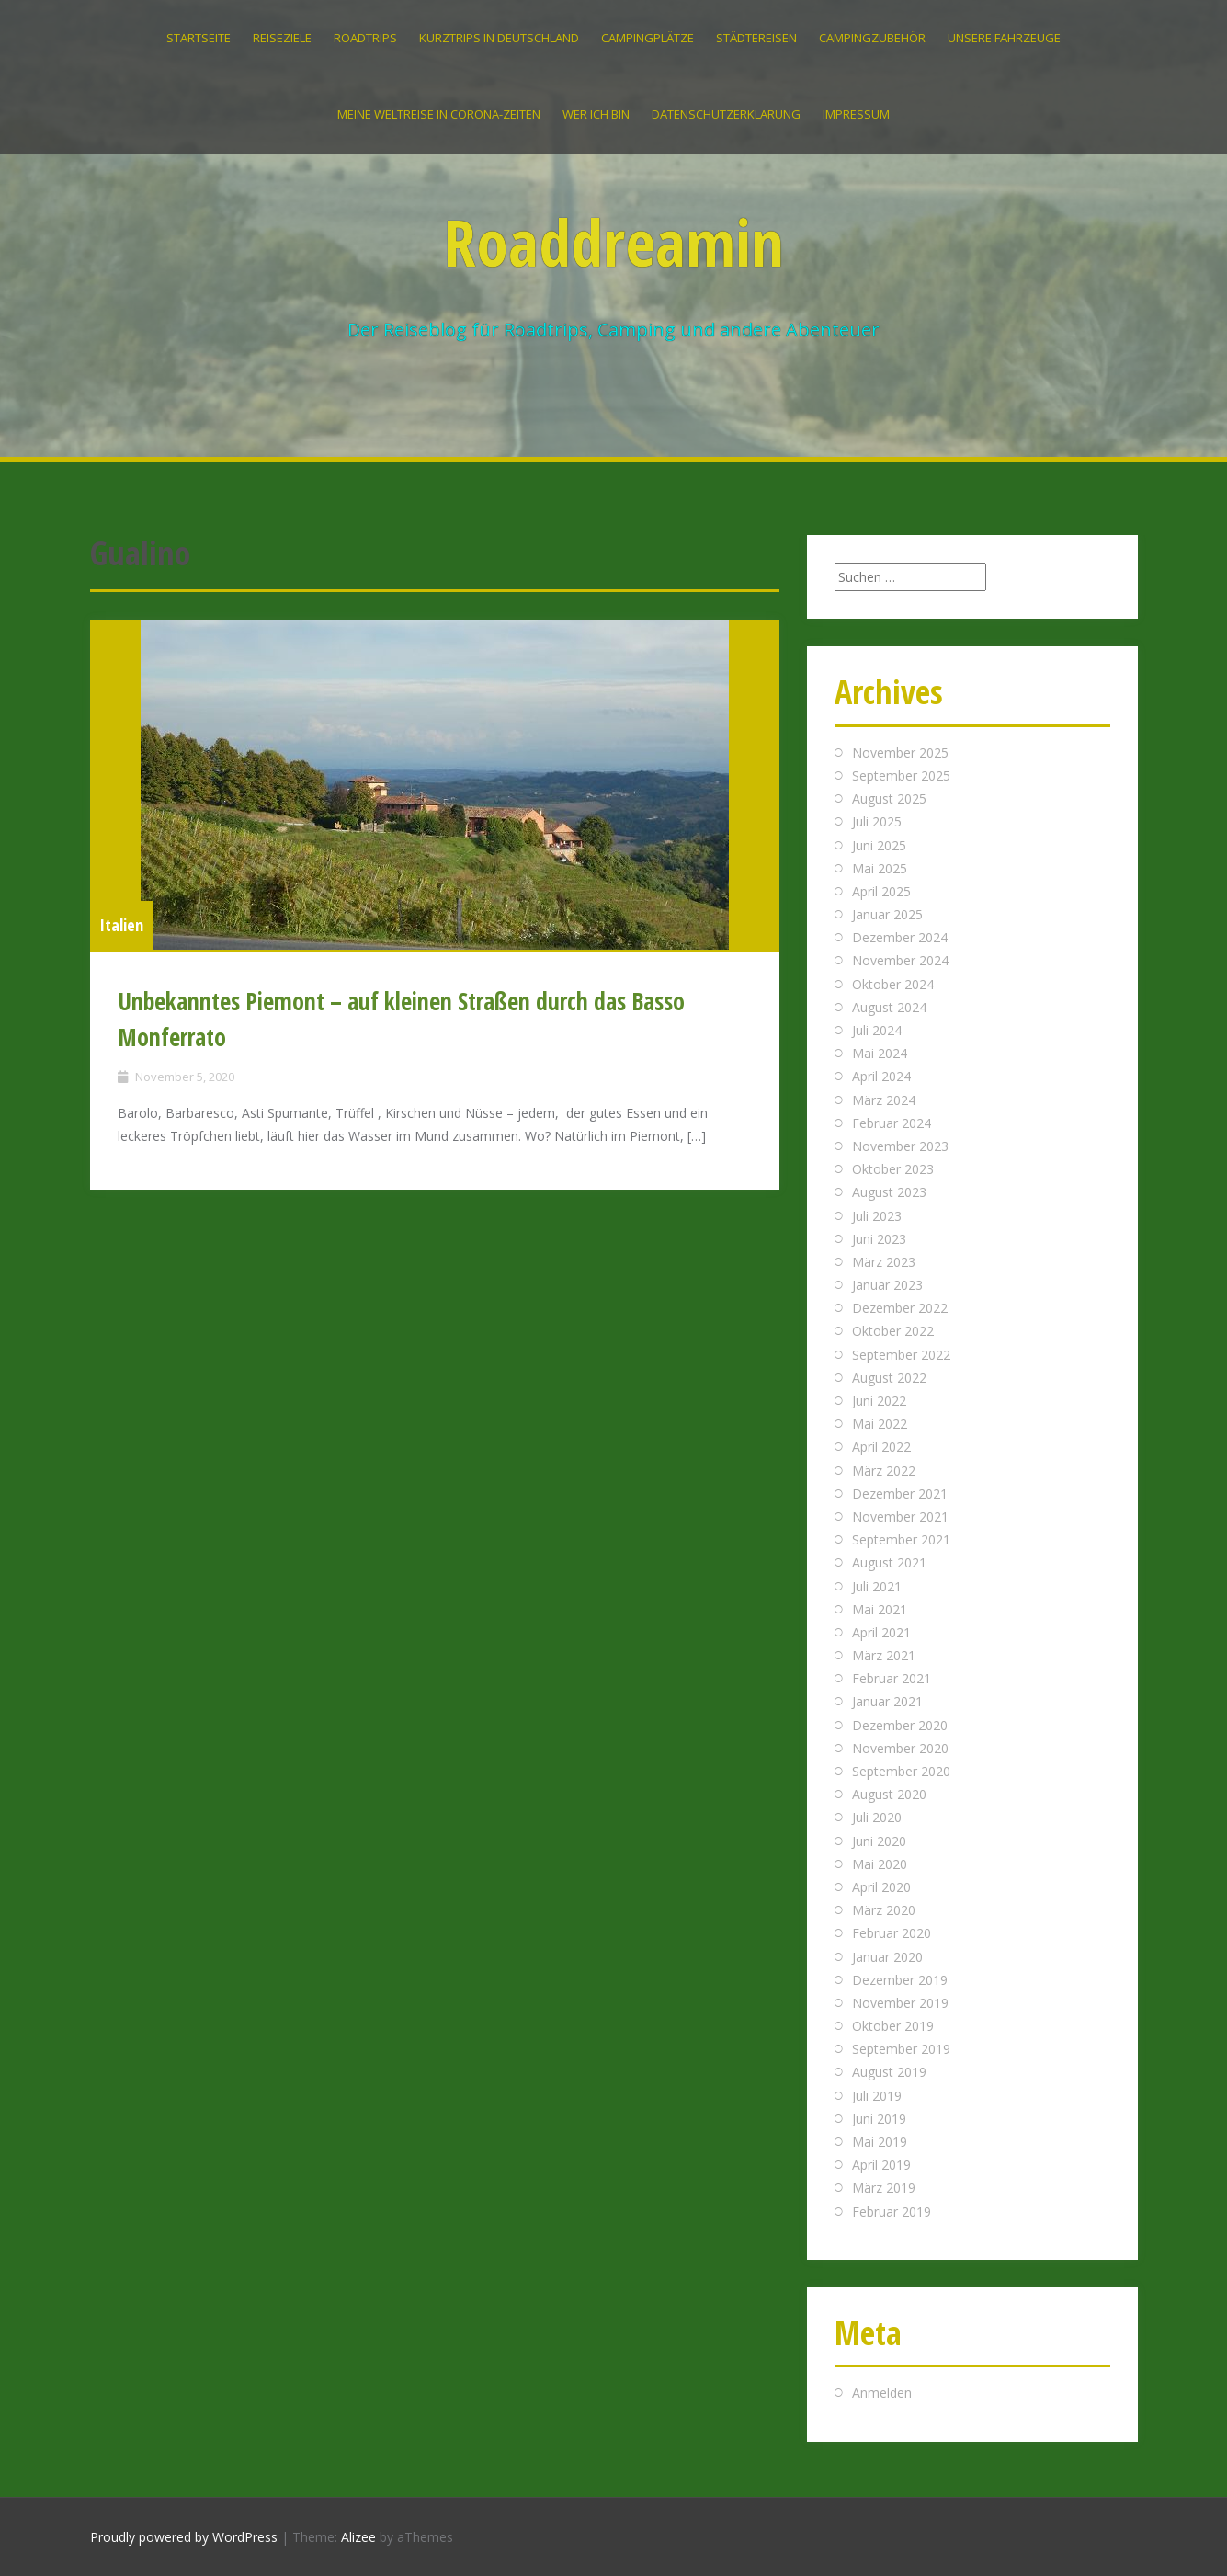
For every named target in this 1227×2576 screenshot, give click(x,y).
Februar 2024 (891, 1123)
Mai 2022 (879, 1423)
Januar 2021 (887, 1701)
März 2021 (883, 1655)
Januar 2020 (887, 1957)
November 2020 (900, 1748)
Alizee (358, 2537)
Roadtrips (365, 37)
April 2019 (881, 2164)
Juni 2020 (879, 1841)
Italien (121, 925)
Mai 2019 (879, 2141)
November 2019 (900, 2003)
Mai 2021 (879, 1609)
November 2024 (900, 960)
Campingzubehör (872, 37)
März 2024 (883, 1100)
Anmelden (882, 2392)
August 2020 (889, 1794)
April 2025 (881, 891)
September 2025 (901, 775)
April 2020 (881, 1887)
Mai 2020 (879, 1864)
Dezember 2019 (900, 1980)
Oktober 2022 (893, 1330)
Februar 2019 (891, 2211)
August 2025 (889, 798)
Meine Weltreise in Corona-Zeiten (438, 114)
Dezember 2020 (900, 1725)
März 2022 (883, 1470)
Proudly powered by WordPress (184, 2537)
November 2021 (900, 1516)
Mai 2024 (879, 1053)
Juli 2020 (877, 1817)
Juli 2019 (877, 2095)
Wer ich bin (596, 114)
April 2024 (881, 1076)
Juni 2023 (879, 1239)
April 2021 (881, 1632)
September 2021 (901, 1539)
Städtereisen (756, 37)
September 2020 (901, 1771)
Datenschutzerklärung (726, 114)
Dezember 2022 (900, 1307)
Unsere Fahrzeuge (1004, 37)
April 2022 (881, 1446)
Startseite (198, 37)
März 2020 (883, 1910)
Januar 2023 (887, 1285)
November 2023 (900, 1146)
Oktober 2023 (893, 1169)
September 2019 (901, 2048)
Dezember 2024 (900, 937)
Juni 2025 (879, 845)
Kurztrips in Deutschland (499, 37)
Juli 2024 (877, 1030)
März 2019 (883, 2187)
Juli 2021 (877, 1586)
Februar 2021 (891, 1678)
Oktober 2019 (893, 2026)
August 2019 (889, 2071)
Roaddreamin (614, 242)
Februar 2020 (891, 1933)
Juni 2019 (879, 2118)
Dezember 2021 (900, 1493)
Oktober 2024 (893, 984)
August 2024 (889, 1007)
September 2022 (901, 1354)
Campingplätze (647, 37)
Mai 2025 (879, 868)
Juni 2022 (879, 1400)
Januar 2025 (887, 914)
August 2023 (889, 1192)
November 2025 (900, 752)
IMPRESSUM (856, 114)
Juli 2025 (877, 821)
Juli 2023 (877, 1216)
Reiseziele (282, 37)
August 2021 (889, 1562)
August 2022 (889, 1377)
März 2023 (883, 1262)
